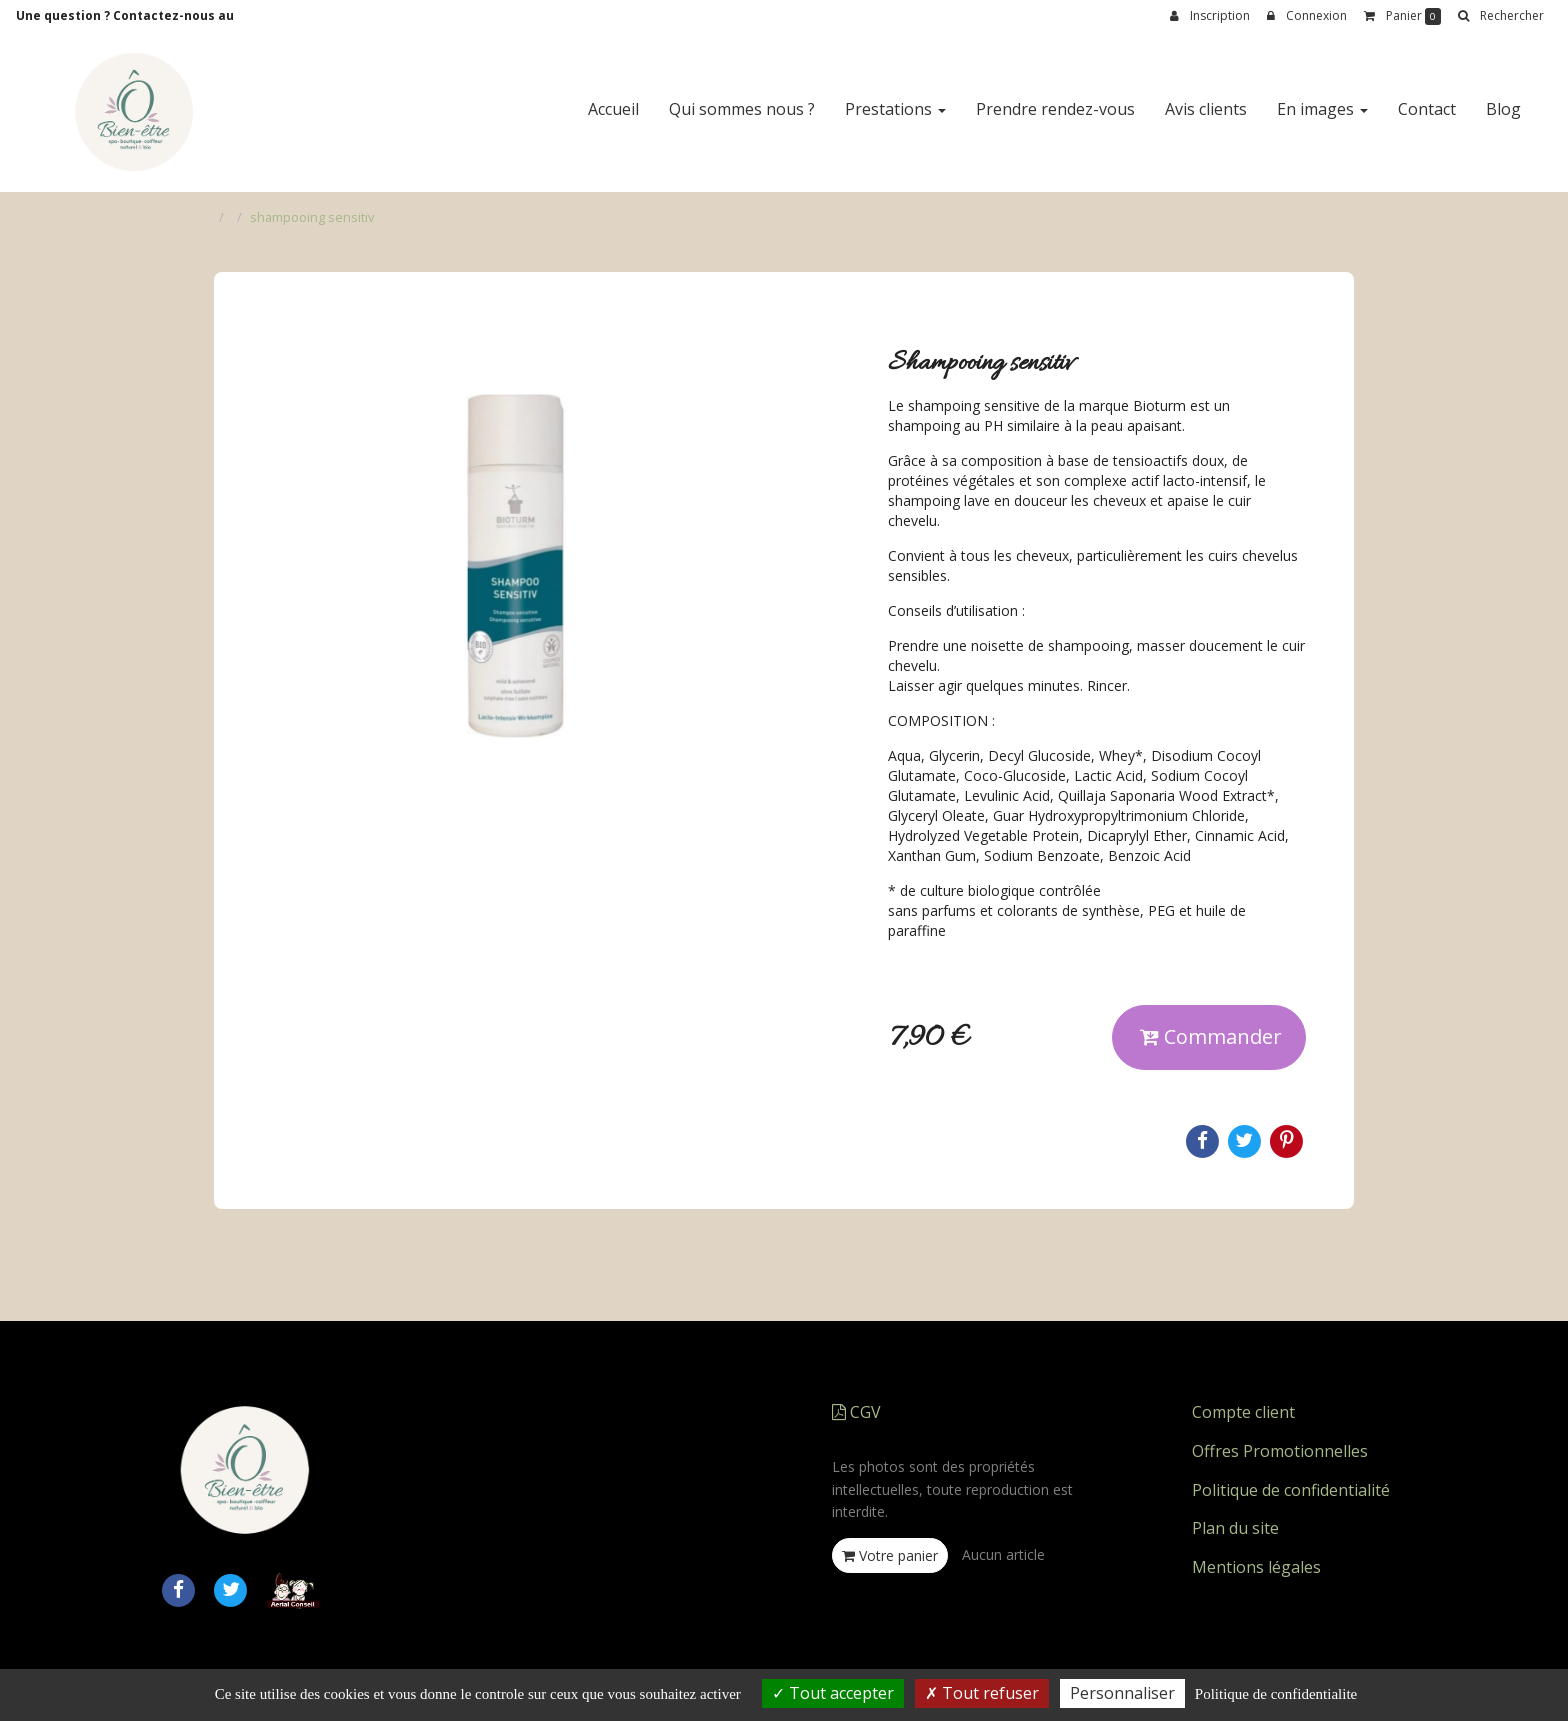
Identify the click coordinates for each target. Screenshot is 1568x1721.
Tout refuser (982, 1693)
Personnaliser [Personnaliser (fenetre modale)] (1122, 1693)
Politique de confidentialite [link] (1276, 1694)
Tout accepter (833, 1693)
